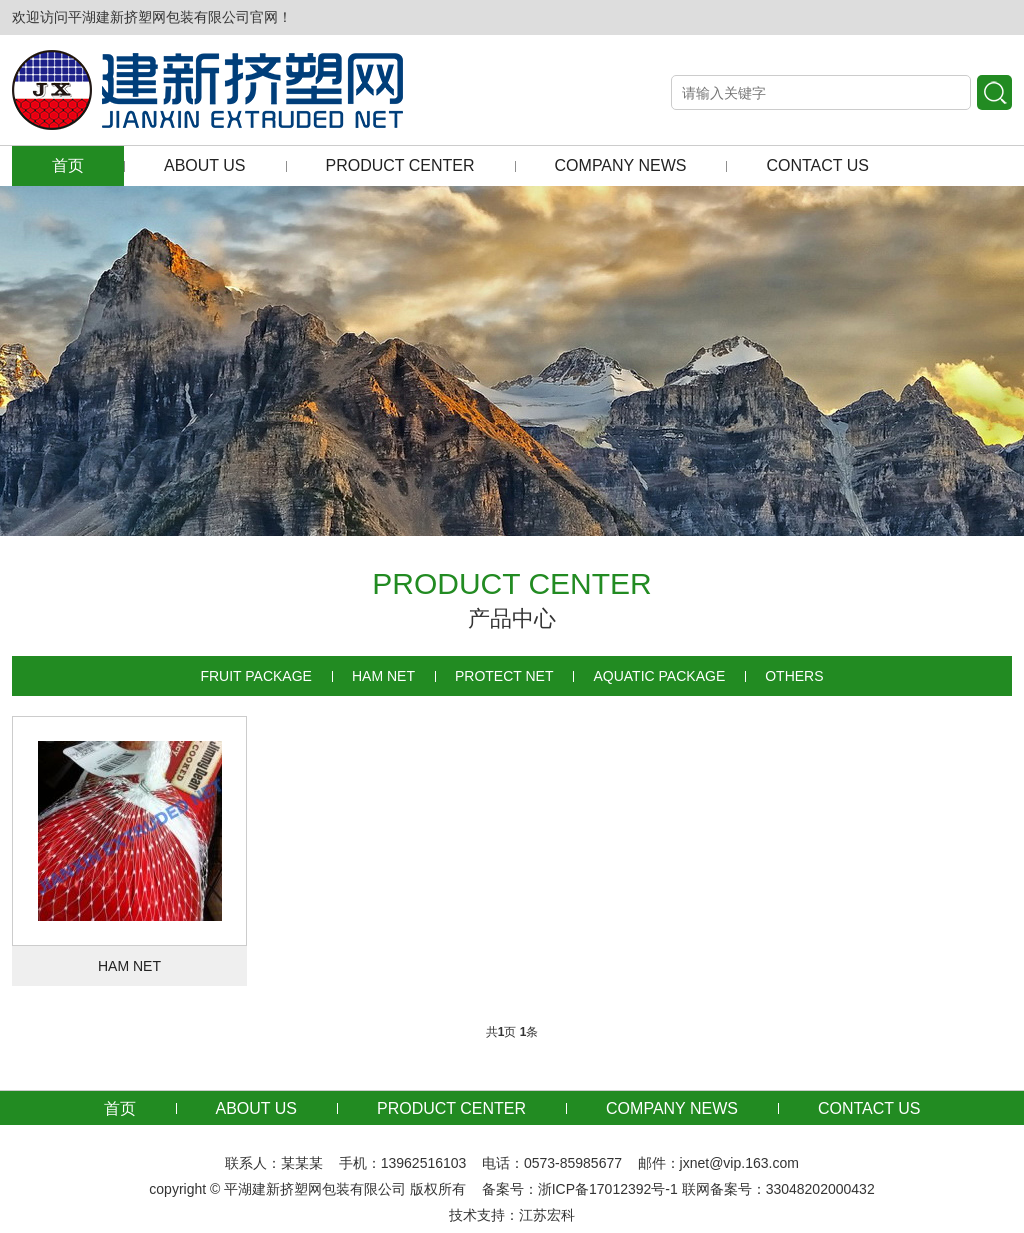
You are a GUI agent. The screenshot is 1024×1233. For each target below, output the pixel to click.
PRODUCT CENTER (400, 165)
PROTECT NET (504, 676)
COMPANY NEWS (621, 165)
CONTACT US (817, 165)
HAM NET (383, 676)
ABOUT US (205, 165)
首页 (68, 165)
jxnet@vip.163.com (739, 1163)
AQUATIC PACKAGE (659, 676)
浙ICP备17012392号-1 (608, 1189)
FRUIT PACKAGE (256, 676)
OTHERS (794, 676)
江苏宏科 (547, 1215)
